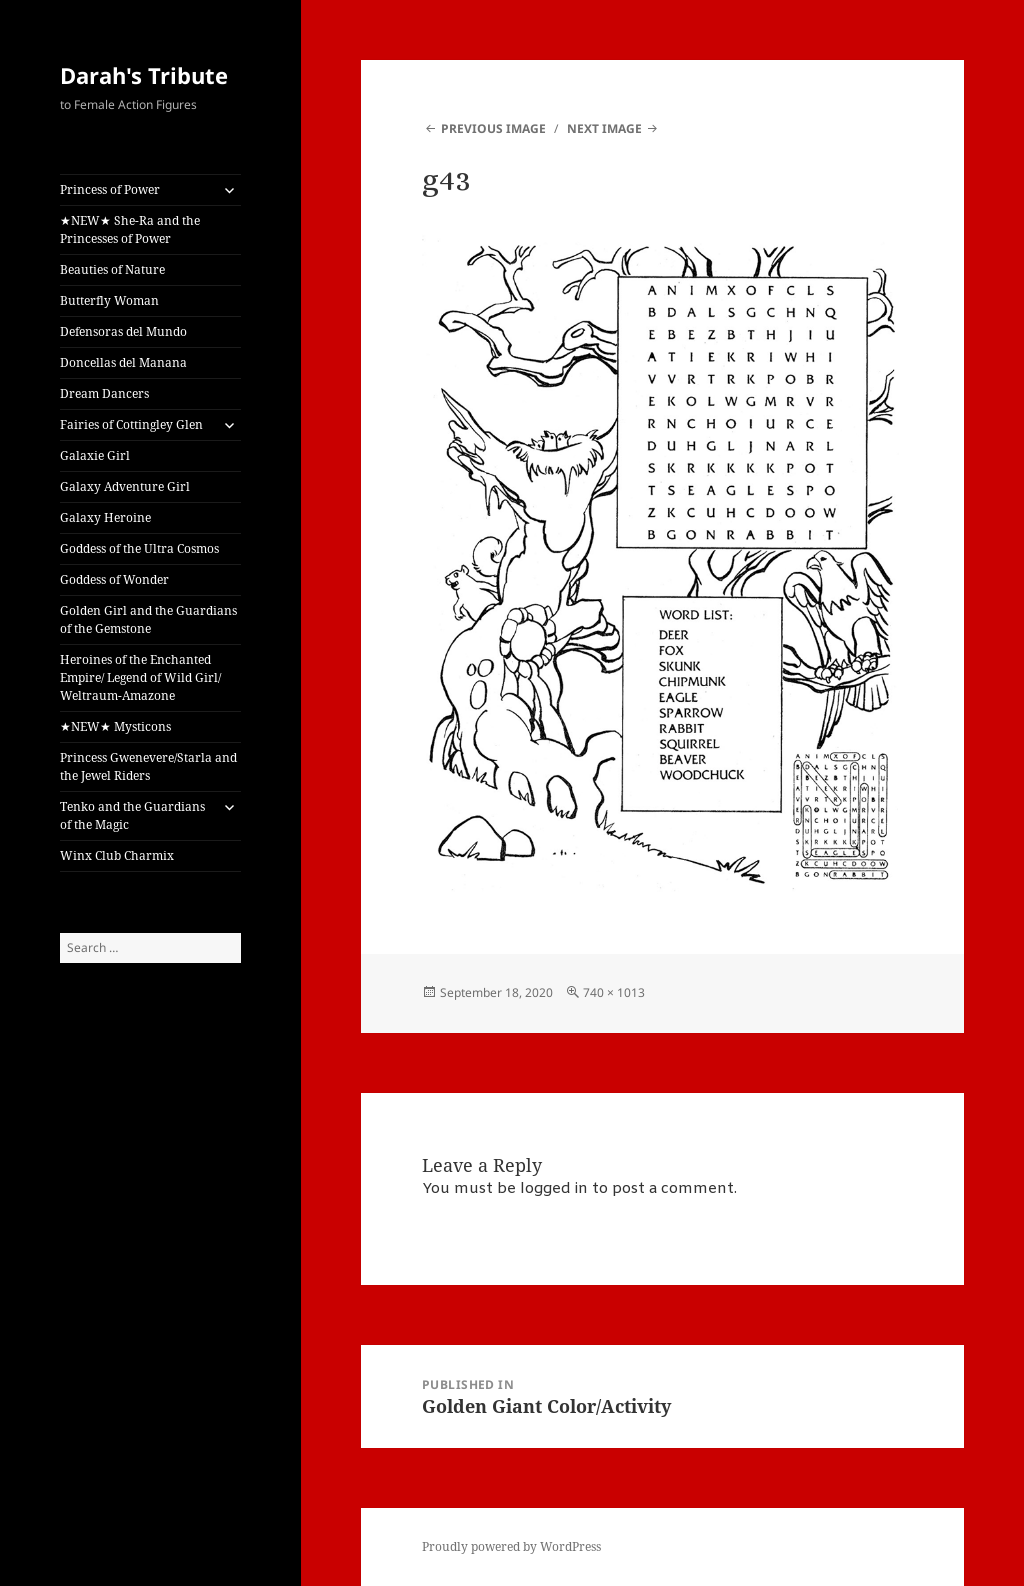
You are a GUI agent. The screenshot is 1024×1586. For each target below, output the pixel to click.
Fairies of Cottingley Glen (131, 424)
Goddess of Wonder (114, 579)
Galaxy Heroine (105, 517)
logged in (554, 1189)
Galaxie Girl (95, 455)
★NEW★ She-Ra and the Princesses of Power (130, 229)
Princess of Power (110, 189)
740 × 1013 (614, 992)
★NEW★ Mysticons (115, 726)
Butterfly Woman (109, 300)
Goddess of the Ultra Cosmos (139, 548)
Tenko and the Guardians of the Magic (132, 815)
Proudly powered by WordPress (511, 1546)
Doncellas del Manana (123, 362)
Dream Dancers (104, 393)
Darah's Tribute (144, 75)
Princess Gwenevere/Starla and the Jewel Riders (148, 766)
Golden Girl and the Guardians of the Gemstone (148, 619)
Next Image (604, 128)
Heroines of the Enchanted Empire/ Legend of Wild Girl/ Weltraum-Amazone (140, 677)
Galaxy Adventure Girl (125, 486)
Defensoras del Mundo (123, 331)
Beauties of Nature (112, 269)
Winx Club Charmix (117, 855)
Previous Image (493, 128)
